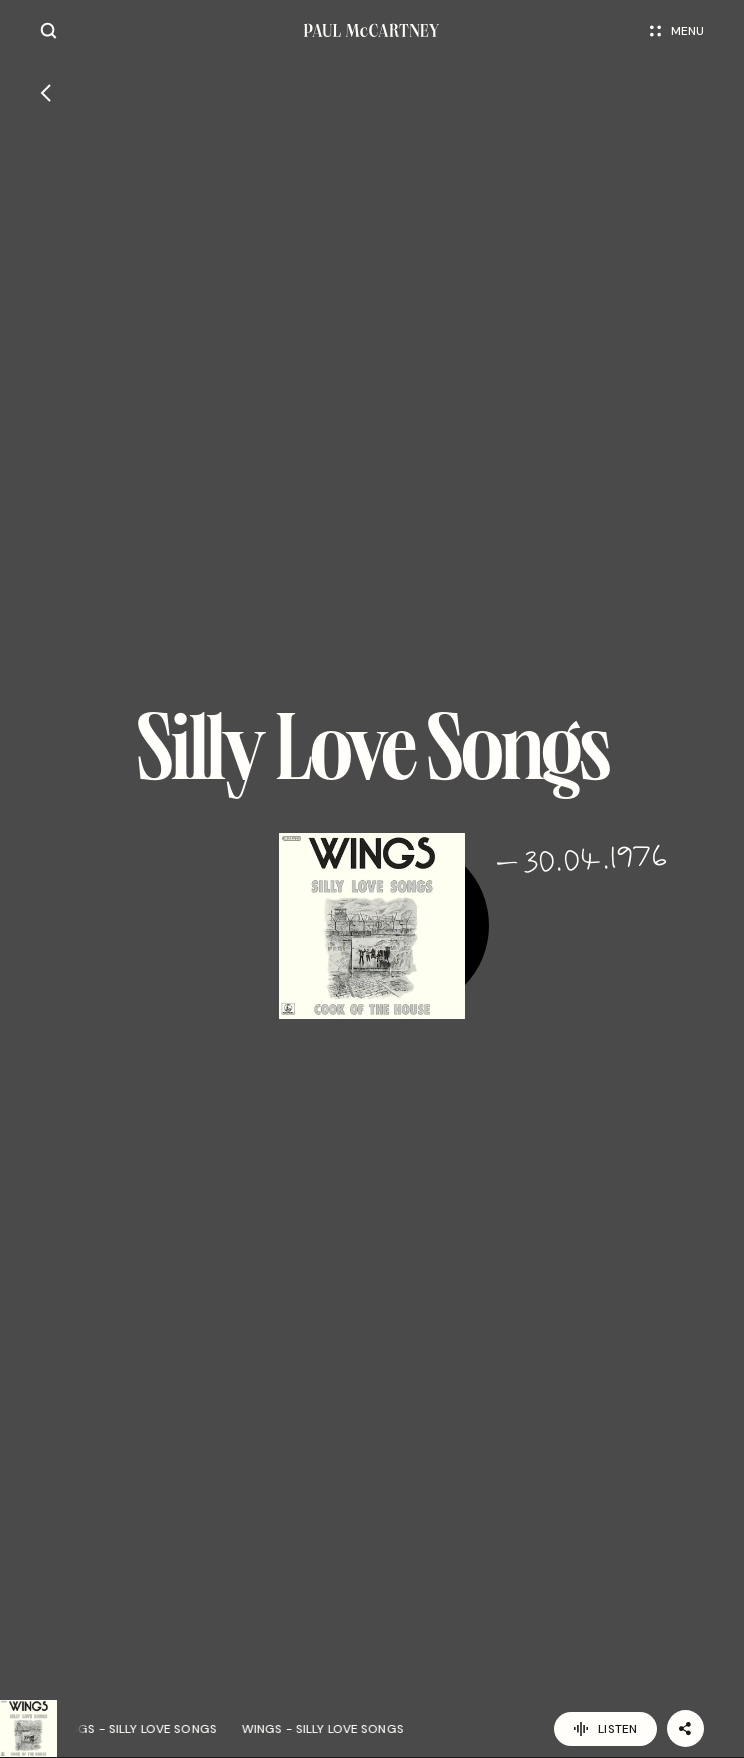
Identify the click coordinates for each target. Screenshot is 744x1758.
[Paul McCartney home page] (371, 30)
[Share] (685, 1728)
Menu (677, 31)
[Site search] (48, 30)
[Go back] (45, 93)
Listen (605, 1729)
